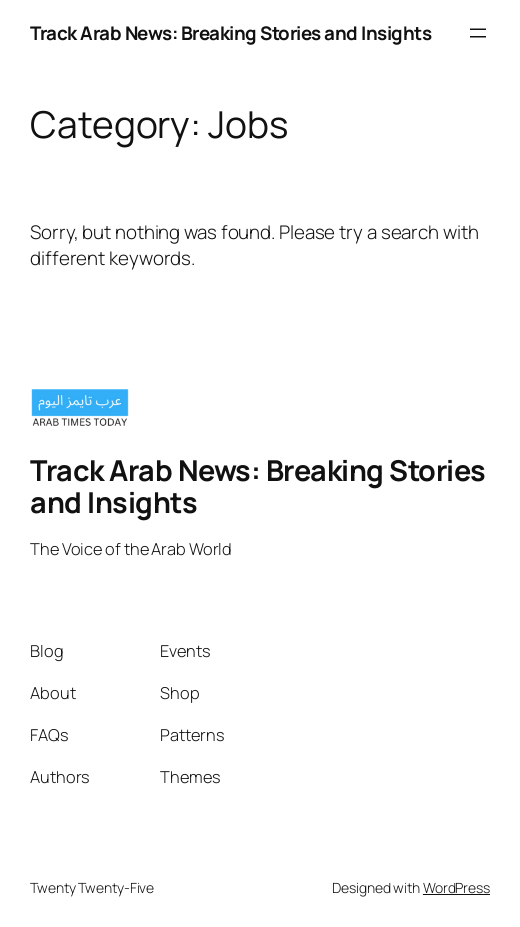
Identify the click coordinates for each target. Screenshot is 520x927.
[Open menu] (478, 33)
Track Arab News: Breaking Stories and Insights (230, 33)
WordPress (456, 887)
